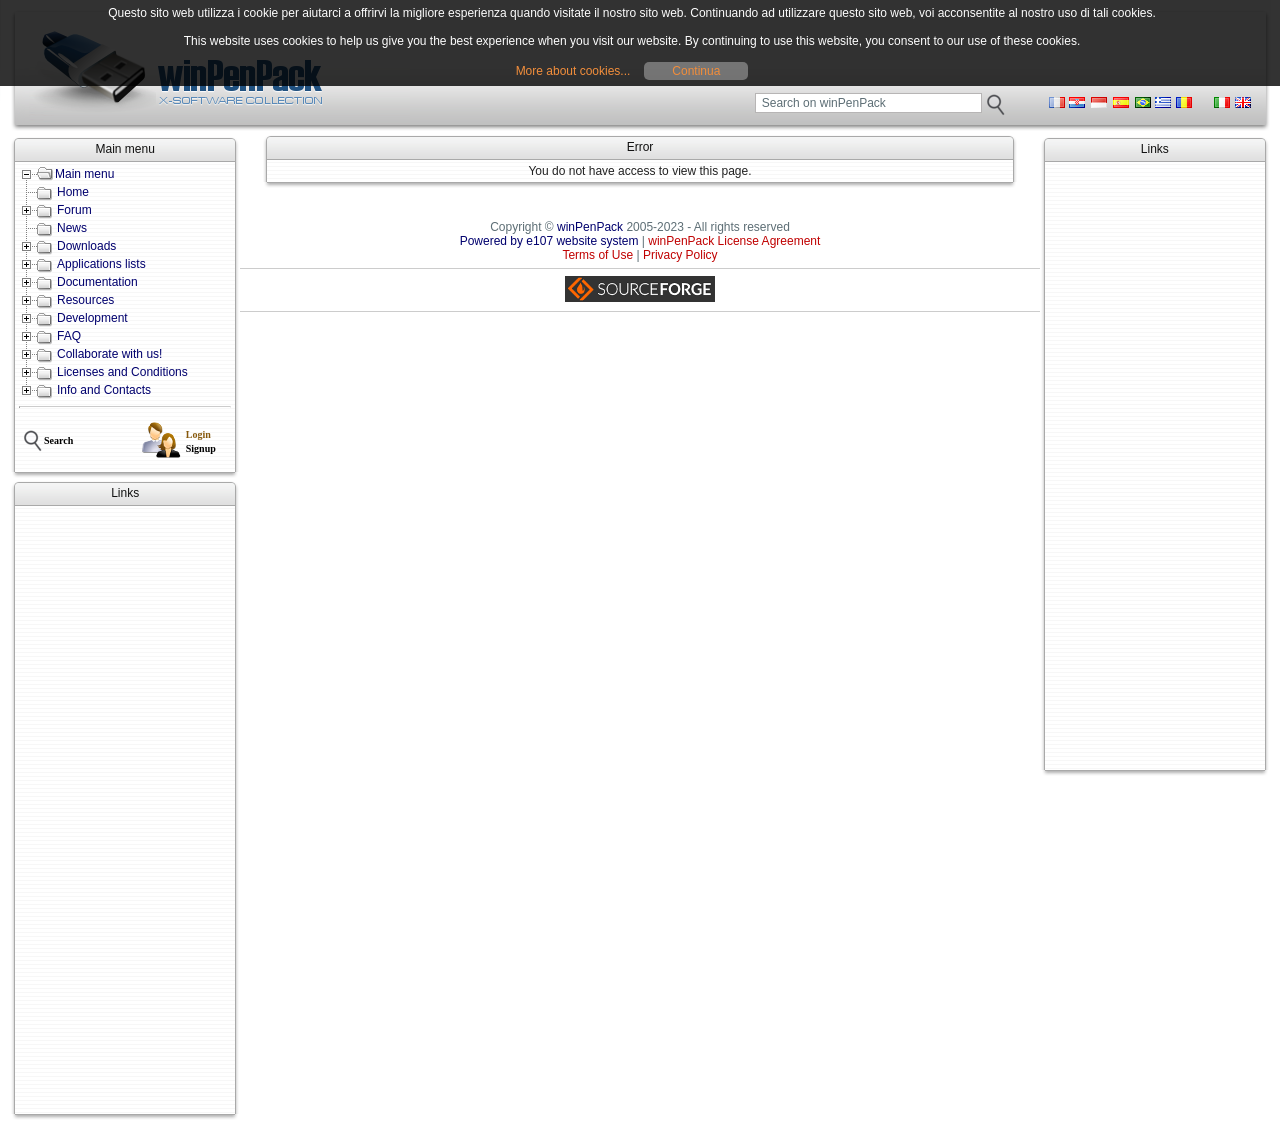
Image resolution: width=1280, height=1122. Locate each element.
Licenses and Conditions (122, 372)
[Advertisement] (125, 810)
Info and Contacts (104, 390)
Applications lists (101, 264)
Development (92, 318)
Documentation (97, 282)
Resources (85, 300)
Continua (696, 71)
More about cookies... (573, 71)
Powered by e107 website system (549, 241)
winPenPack (590, 227)
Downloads (86, 246)
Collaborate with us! (109, 354)
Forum (74, 210)
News (72, 228)
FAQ (69, 336)
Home (73, 192)
